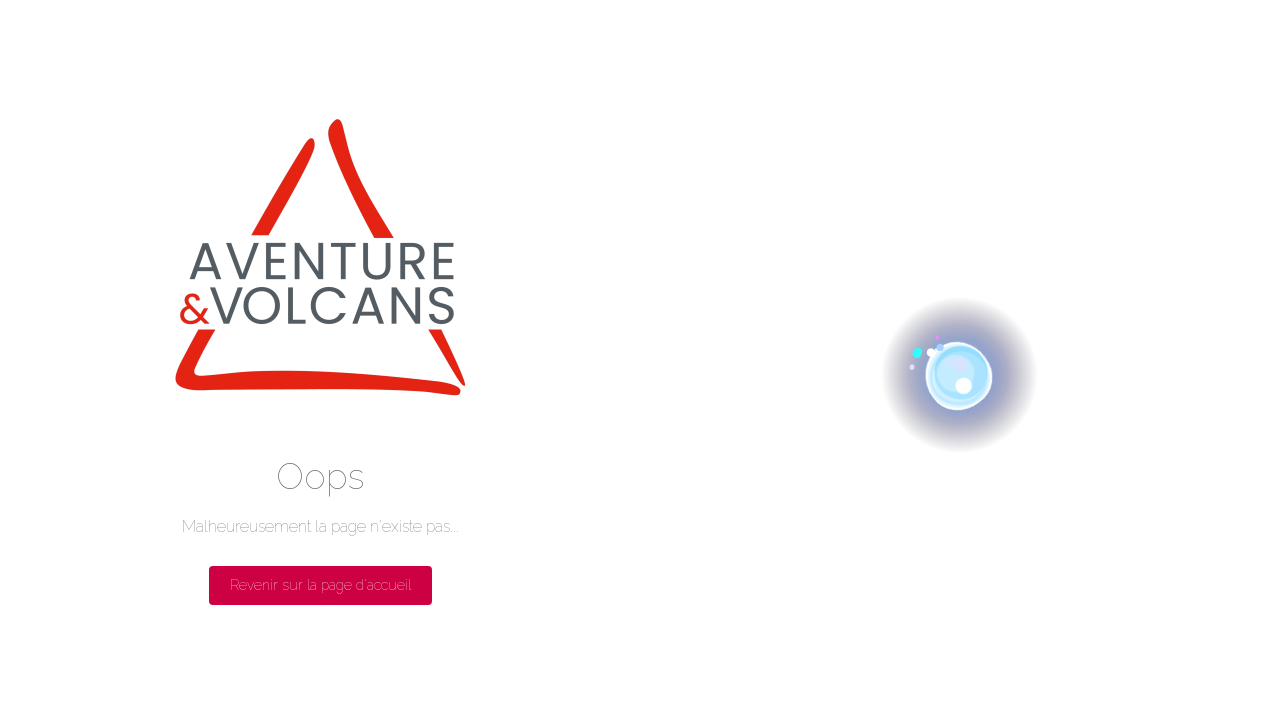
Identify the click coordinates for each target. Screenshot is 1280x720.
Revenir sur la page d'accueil (320, 585)
